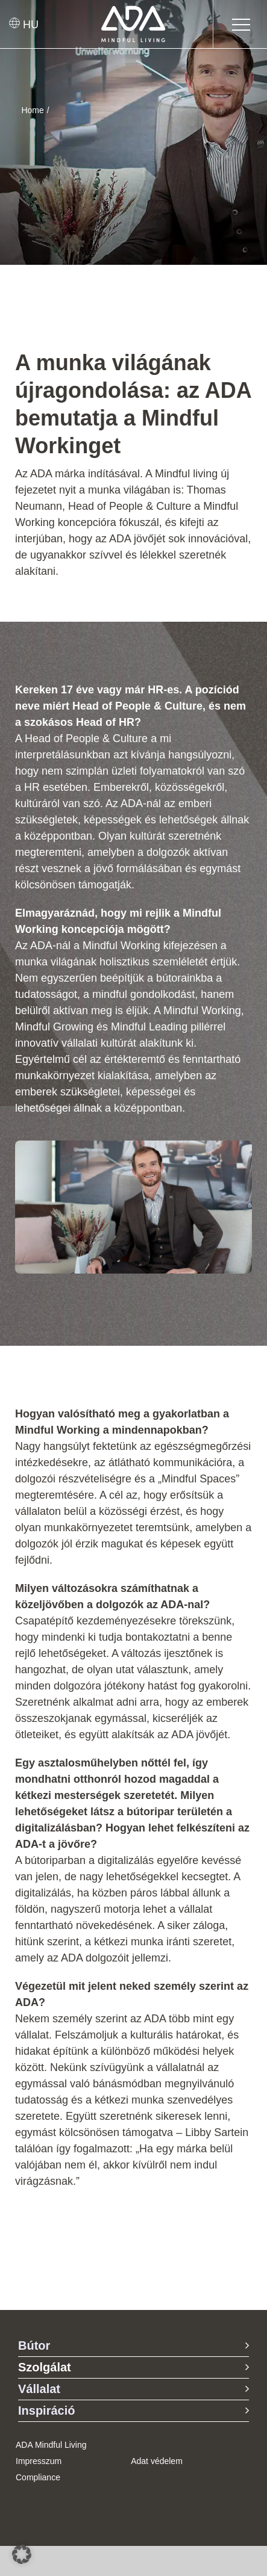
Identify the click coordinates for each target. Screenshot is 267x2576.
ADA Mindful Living (51, 2445)
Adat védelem (157, 2461)
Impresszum (38, 2461)
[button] (21, 2554)
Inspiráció (46, 2410)
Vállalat (39, 2388)
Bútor (34, 2345)
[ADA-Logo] (133, 11)
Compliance (38, 2477)
